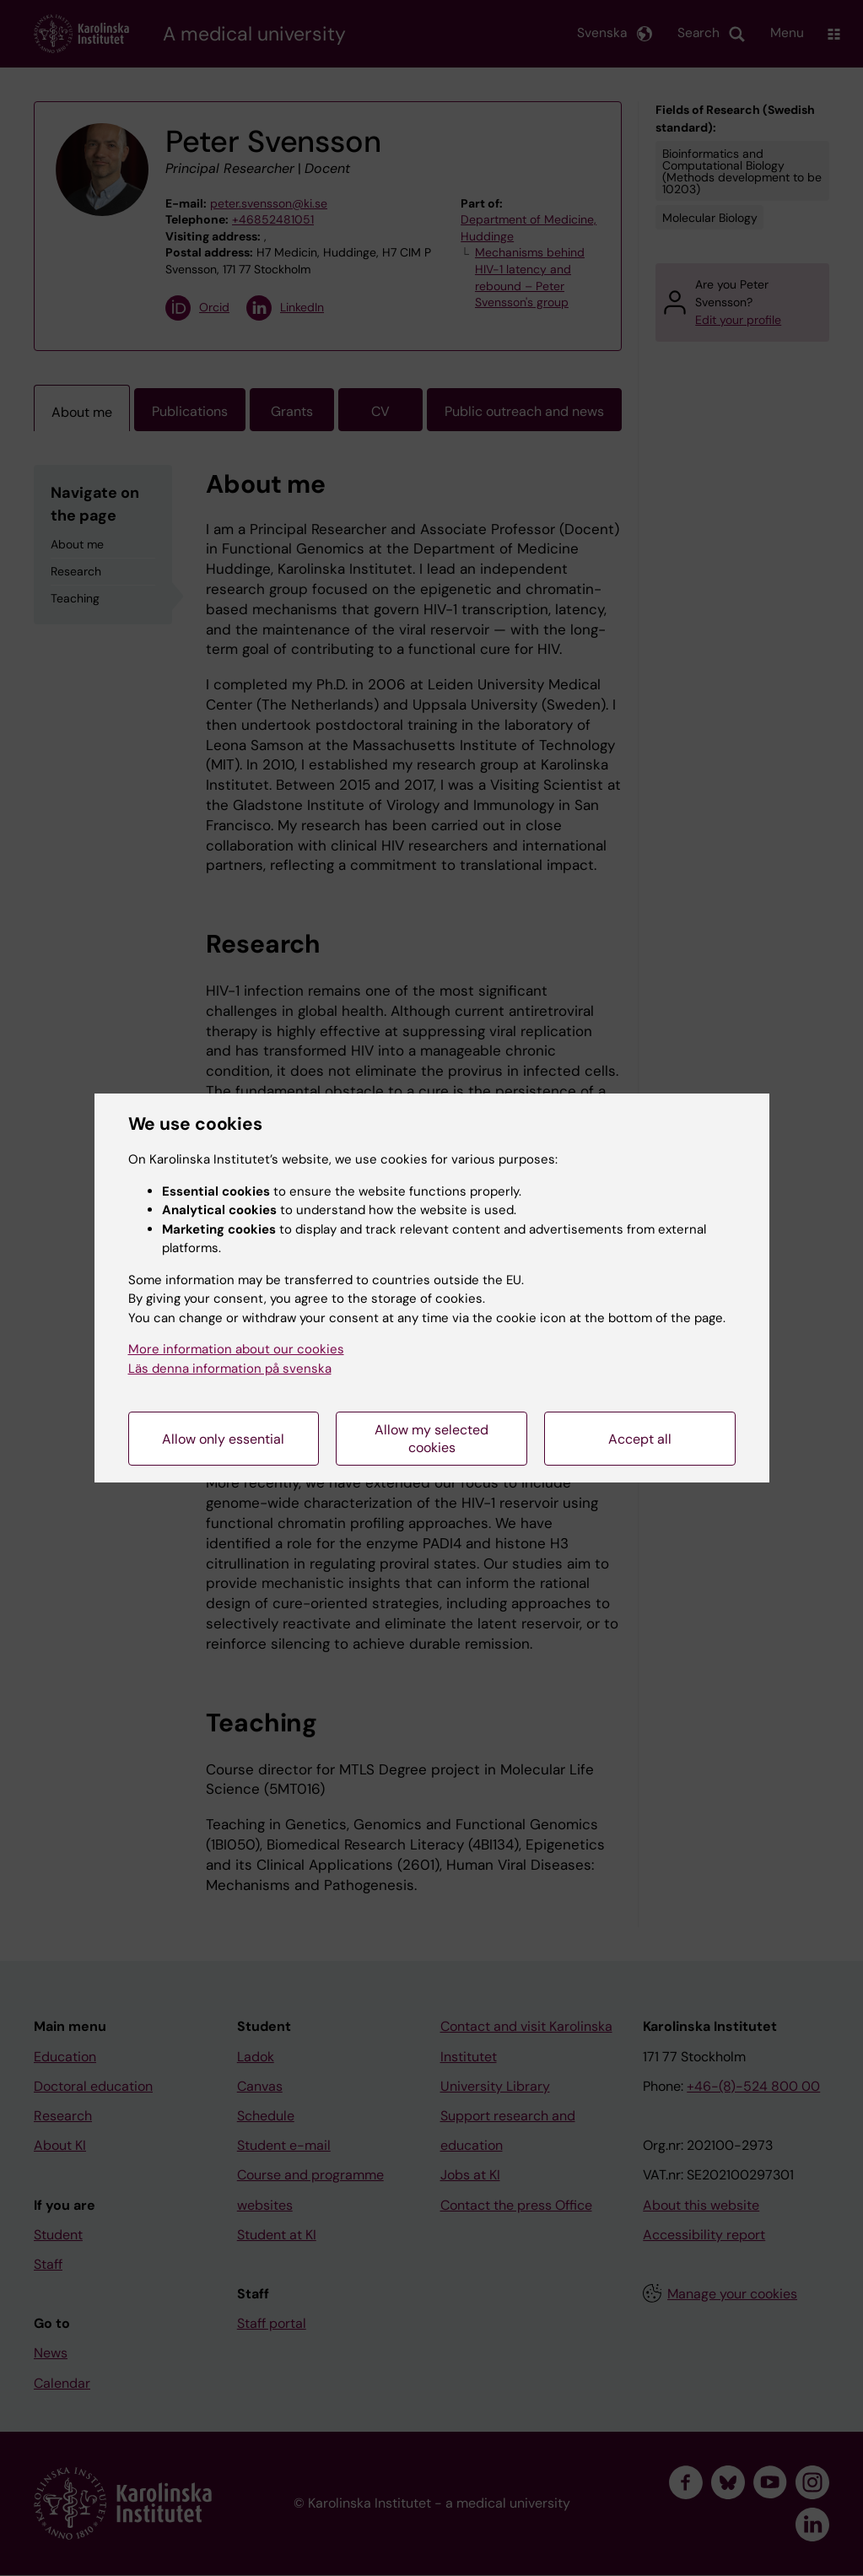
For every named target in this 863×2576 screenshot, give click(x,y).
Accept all (640, 1439)
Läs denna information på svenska (230, 1368)
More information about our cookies (236, 1349)
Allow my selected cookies (431, 1438)
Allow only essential (223, 1439)
